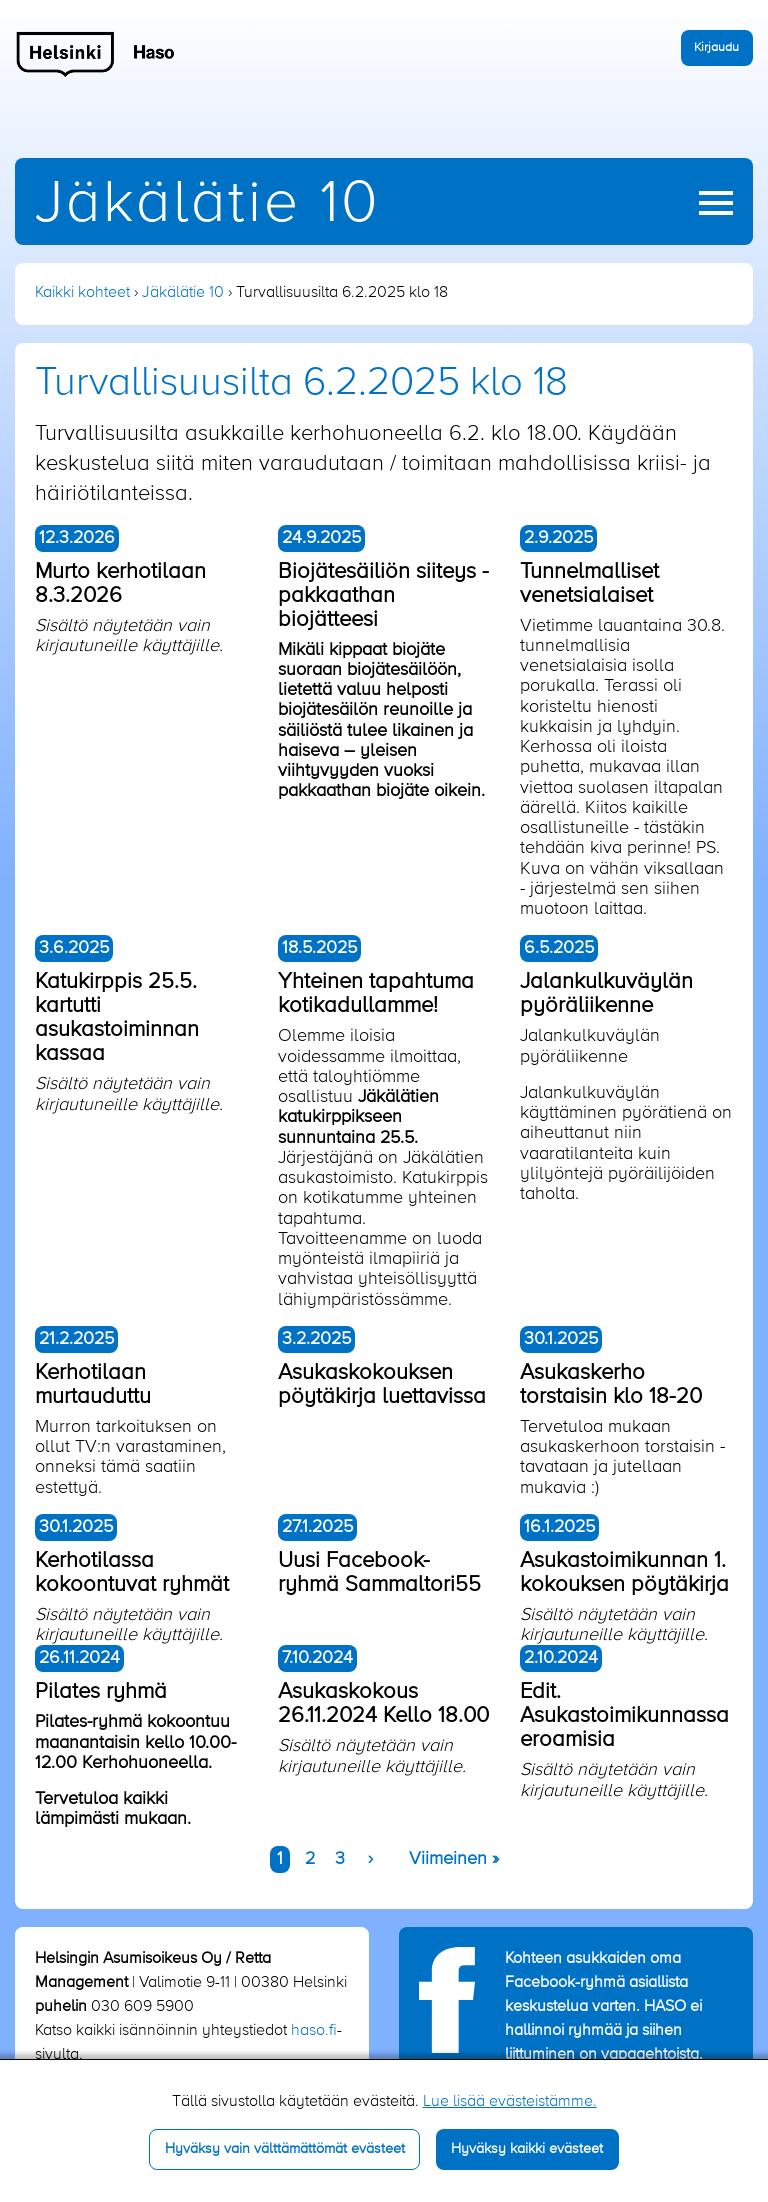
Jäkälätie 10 (207, 204)
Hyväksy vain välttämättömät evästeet (285, 2149)
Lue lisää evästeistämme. (510, 2102)
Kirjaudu (716, 47)
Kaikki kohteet (82, 293)
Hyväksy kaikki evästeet (527, 2149)
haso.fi (314, 2031)
